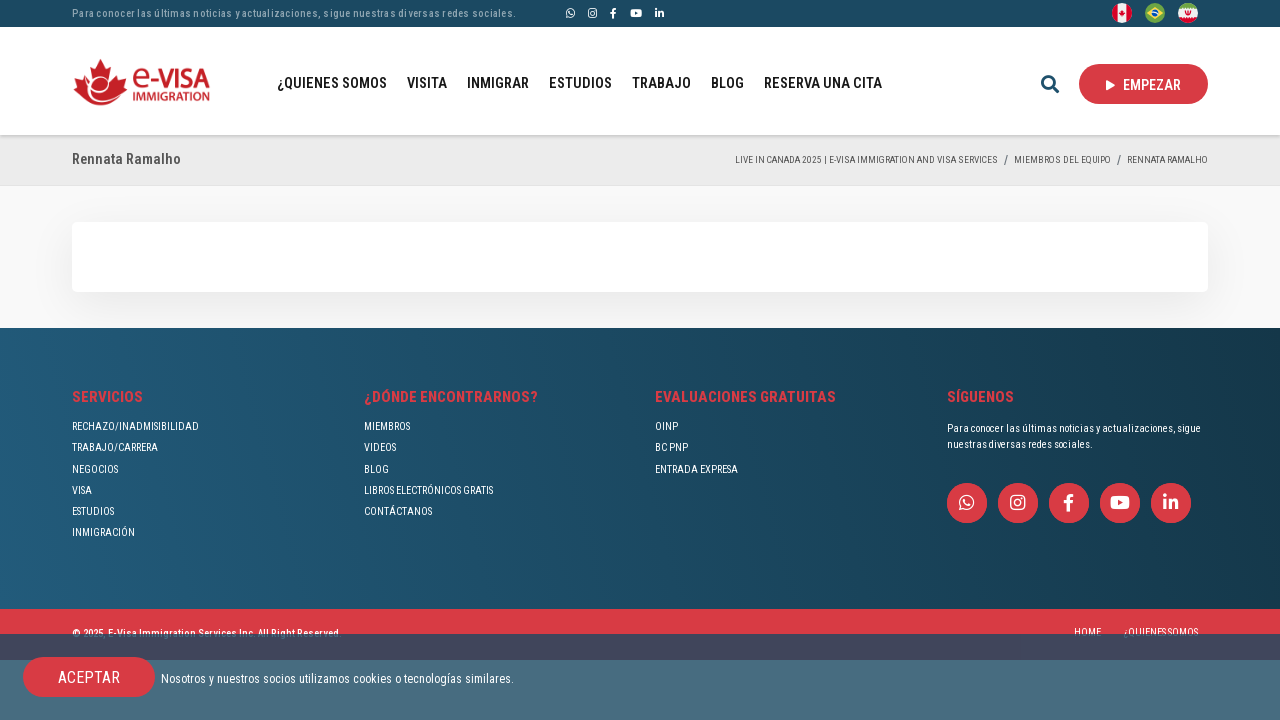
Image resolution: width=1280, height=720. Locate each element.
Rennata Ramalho (1167, 159)
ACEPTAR (89, 677)
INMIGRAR (498, 83)
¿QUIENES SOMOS (332, 83)
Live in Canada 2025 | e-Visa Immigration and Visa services (866, 159)
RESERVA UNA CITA (823, 83)
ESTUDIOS (580, 83)
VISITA (427, 83)
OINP (666, 426)
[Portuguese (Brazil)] (1155, 12)
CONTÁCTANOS (398, 511)
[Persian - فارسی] (1188, 12)
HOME (1087, 632)
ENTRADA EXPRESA (696, 469)
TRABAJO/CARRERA (115, 447)
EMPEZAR (1143, 85)
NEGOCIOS (95, 469)
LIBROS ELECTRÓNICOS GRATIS (428, 490)
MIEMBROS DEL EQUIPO (1062, 159)
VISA (82, 490)
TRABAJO (661, 83)
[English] (1122, 12)
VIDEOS (380, 447)
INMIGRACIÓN (103, 532)
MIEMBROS (387, 426)
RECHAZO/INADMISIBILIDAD (135, 426)
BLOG (727, 83)
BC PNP (671, 447)
